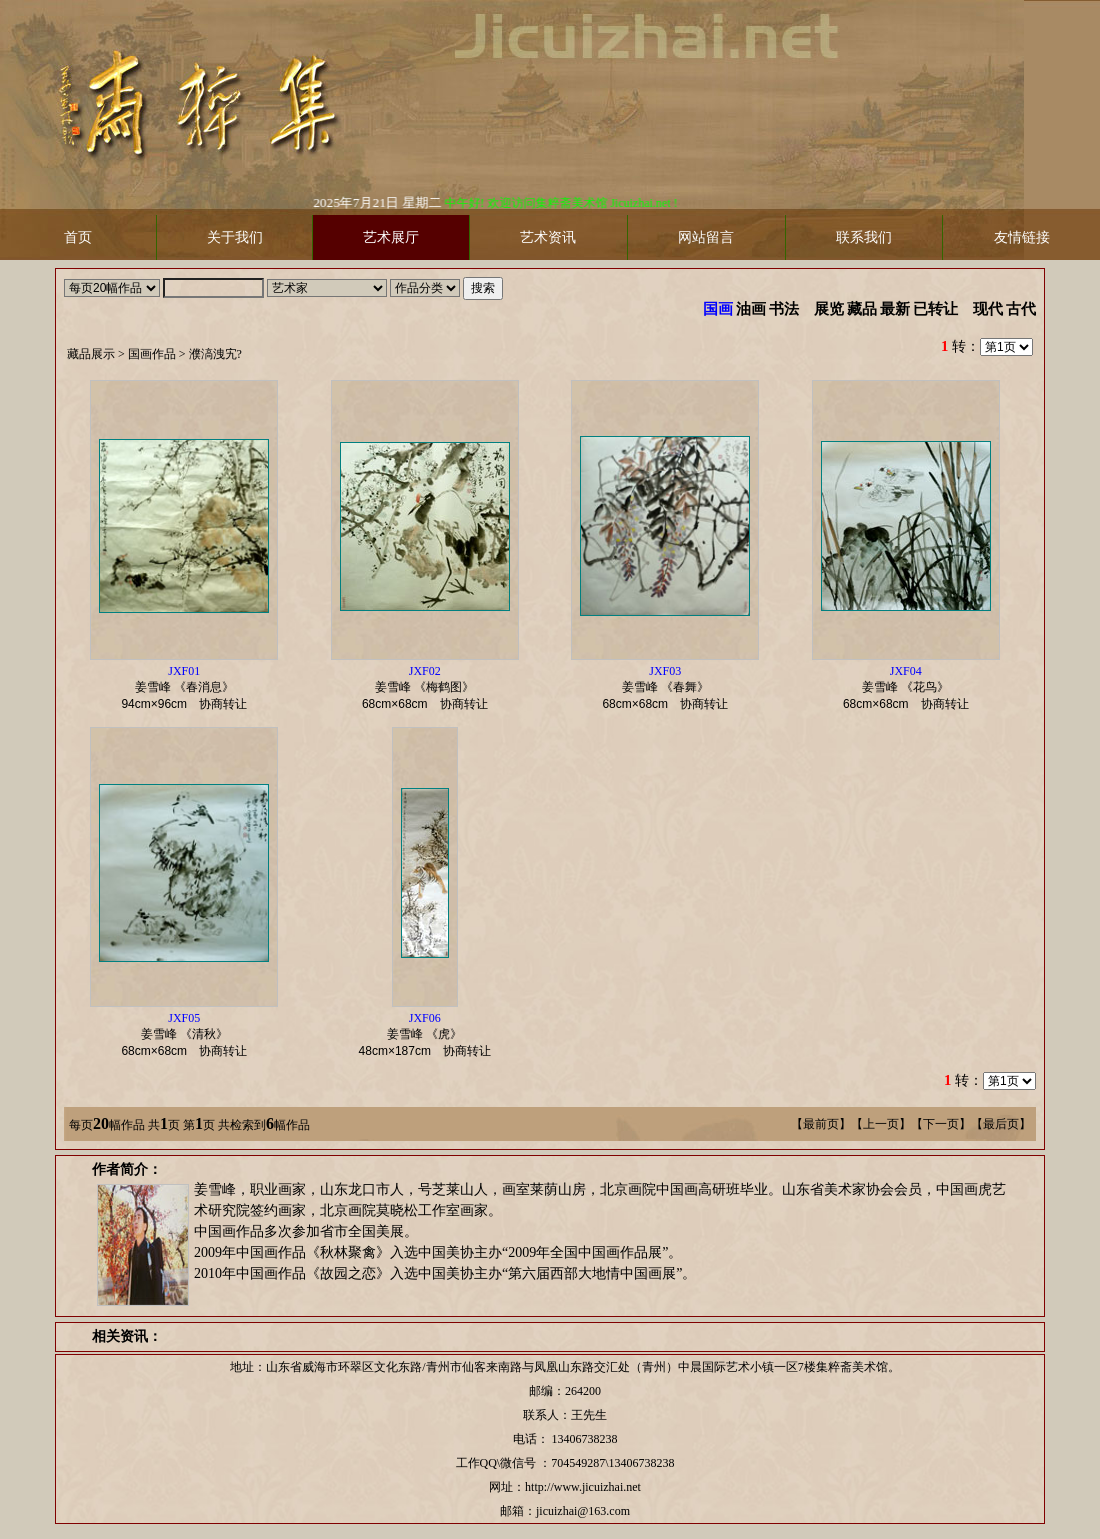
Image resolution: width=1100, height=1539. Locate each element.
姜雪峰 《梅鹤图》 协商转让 (431, 687)
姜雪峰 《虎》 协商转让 (431, 1034)
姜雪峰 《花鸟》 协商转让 (912, 687)
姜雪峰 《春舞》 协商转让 (671, 687)
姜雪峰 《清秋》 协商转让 (190, 1034)
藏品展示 (91, 354)
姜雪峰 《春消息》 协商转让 (190, 687)
